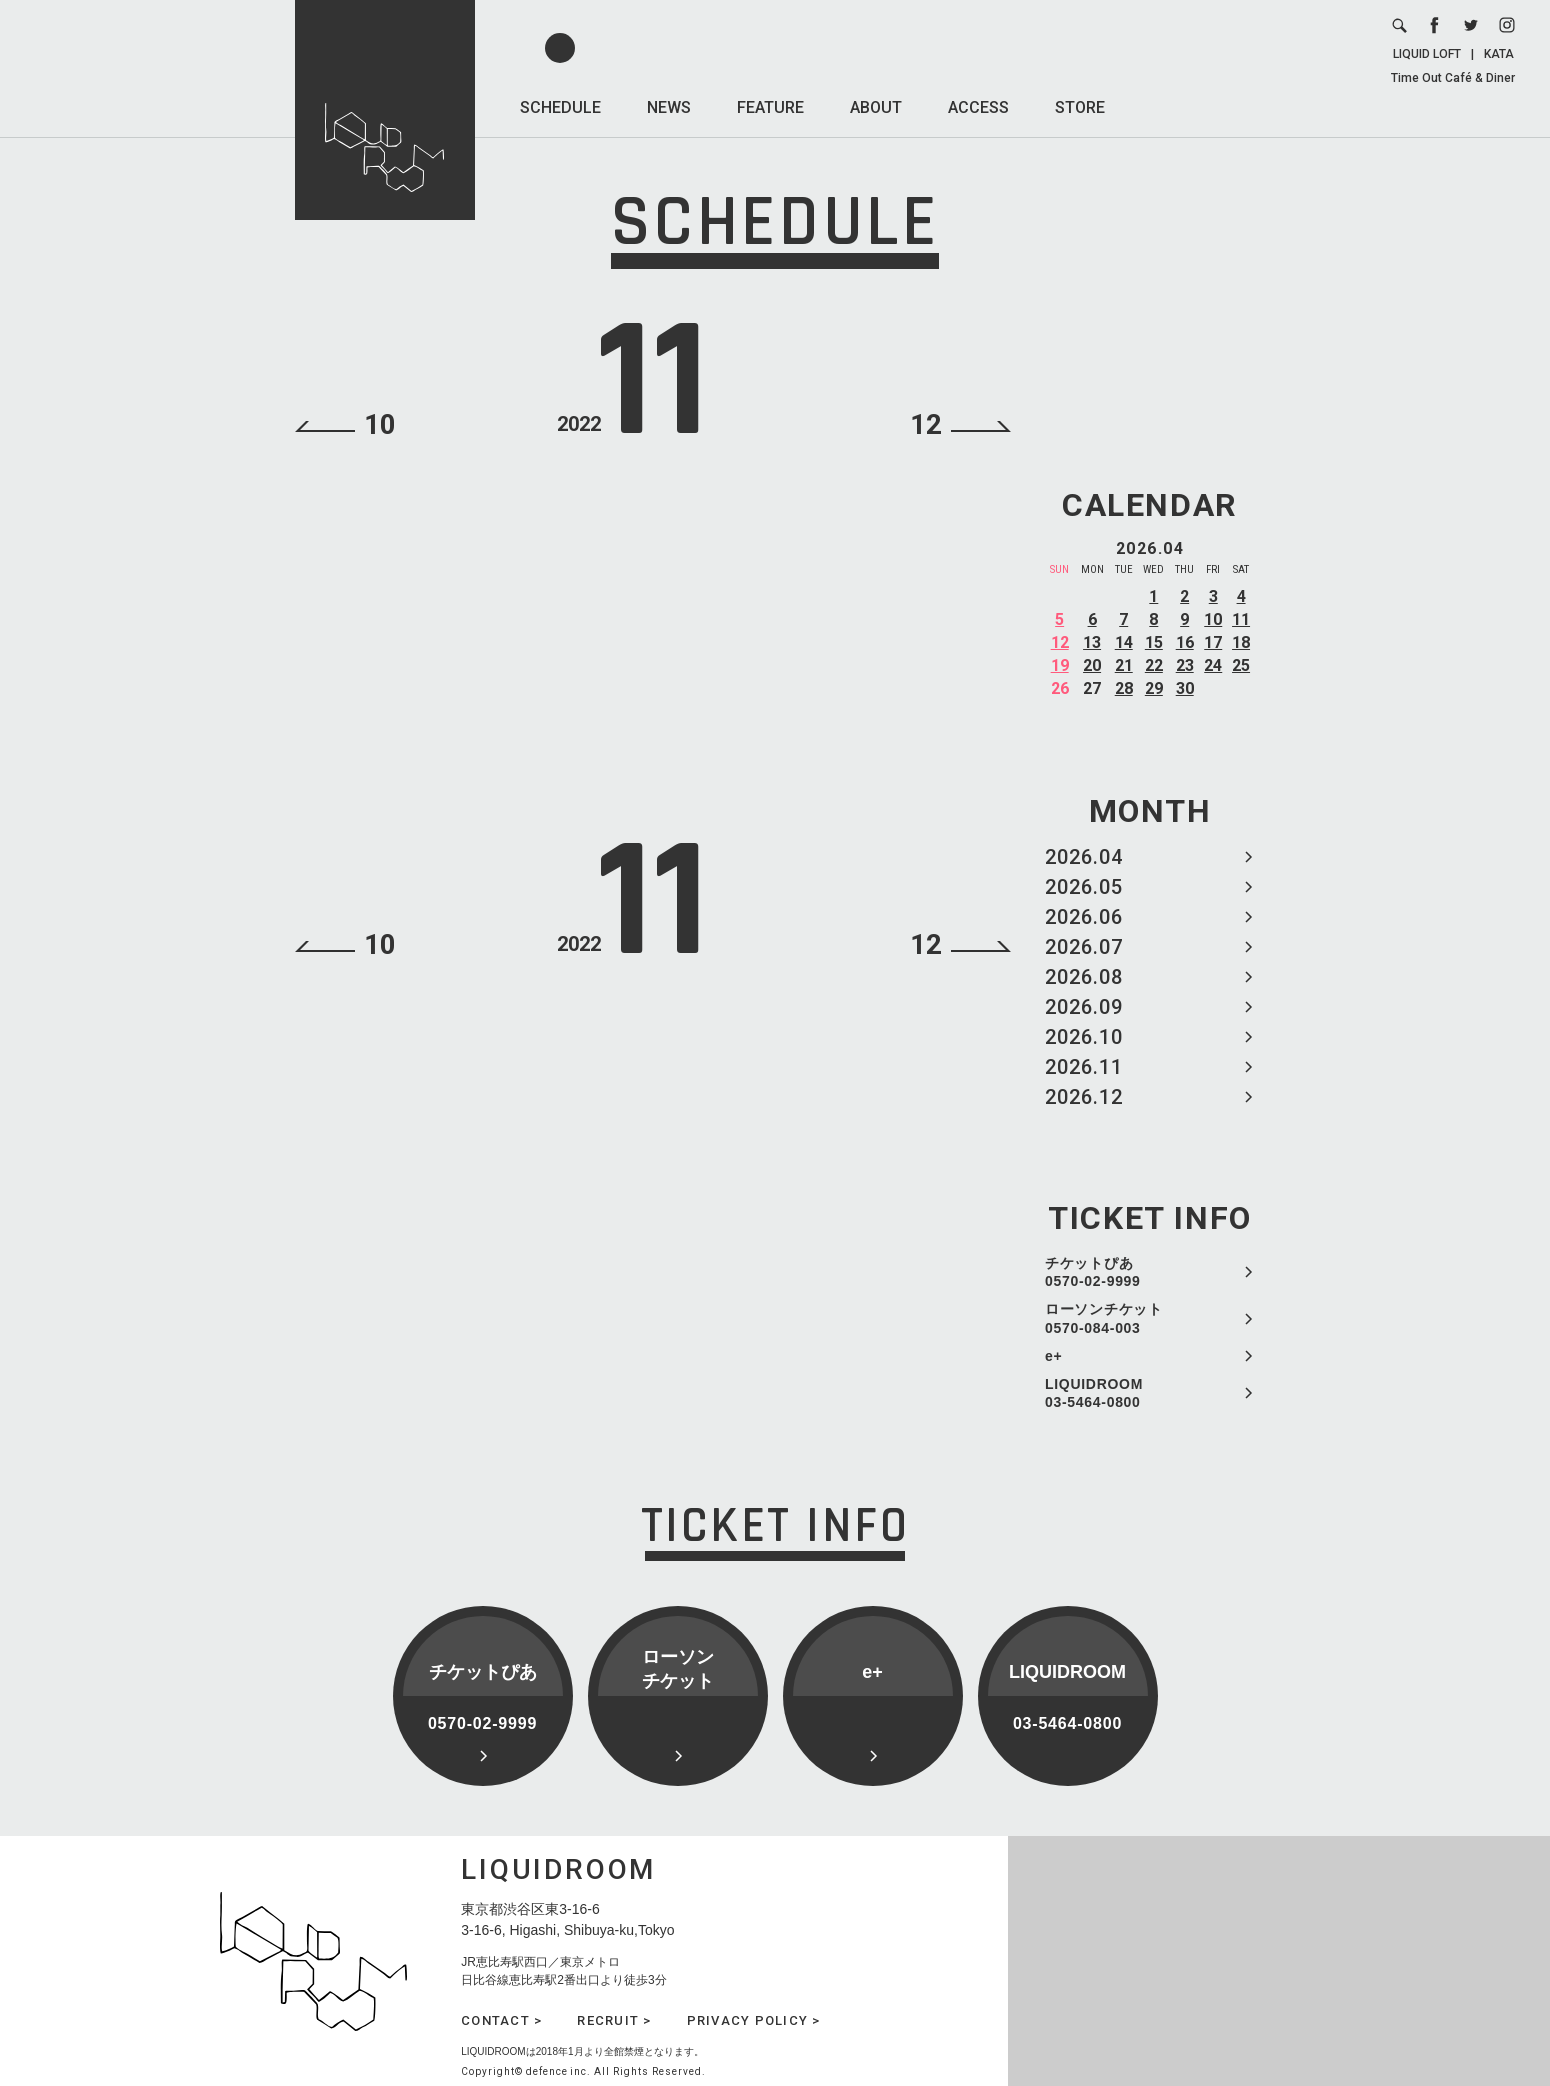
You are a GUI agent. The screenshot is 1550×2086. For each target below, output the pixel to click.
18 (1241, 642)
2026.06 (1084, 917)
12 (1060, 642)
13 (1092, 642)
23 (1185, 665)
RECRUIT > (614, 2020)
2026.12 (1084, 1097)
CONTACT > (501, 2020)
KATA (1499, 54)
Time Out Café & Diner (1453, 78)
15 (1154, 642)
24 (1213, 665)
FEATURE (770, 107)
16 (1185, 642)
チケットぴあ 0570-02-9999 (1093, 1272)
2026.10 (1084, 1037)
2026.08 (1084, 977)
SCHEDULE (560, 107)
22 (1154, 665)
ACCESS (978, 107)
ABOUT (876, 107)
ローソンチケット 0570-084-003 (1104, 1318)
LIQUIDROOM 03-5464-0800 (1094, 1393)
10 (1213, 619)
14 (1124, 642)
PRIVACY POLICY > (754, 2020)
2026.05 (1084, 887)
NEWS (669, 107)
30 (1185, 688)
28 (1124, 688)
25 (1241, 665)
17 (1213, 642)
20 (1092, 665)
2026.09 (1084, 1007)
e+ (1053, 1356)
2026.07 (1084, 947)
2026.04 (1084, 857)
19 (1060, 665)
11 (1241, 619)
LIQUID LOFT (1427, 54)
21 (1124, 665)
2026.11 (1084, 1067)
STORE (1080, 107)
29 (1154, 688)
